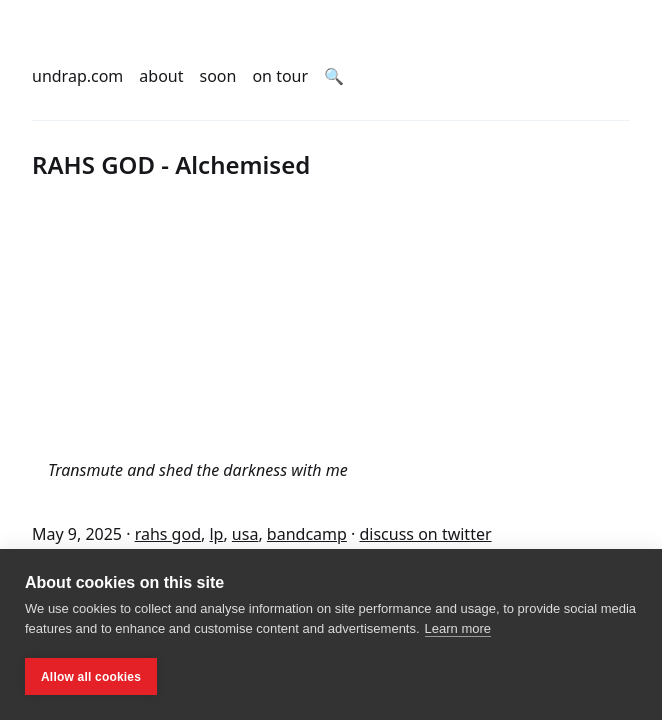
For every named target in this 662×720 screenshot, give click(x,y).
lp (216, 534)
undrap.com (77, 76)
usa (245, 534)
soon (218, 76)
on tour (280, 76)
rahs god (168, 534)
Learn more (458, 628)
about (161, 76)
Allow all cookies (91, 677)
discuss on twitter (425, 534)
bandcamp (307, 534)
